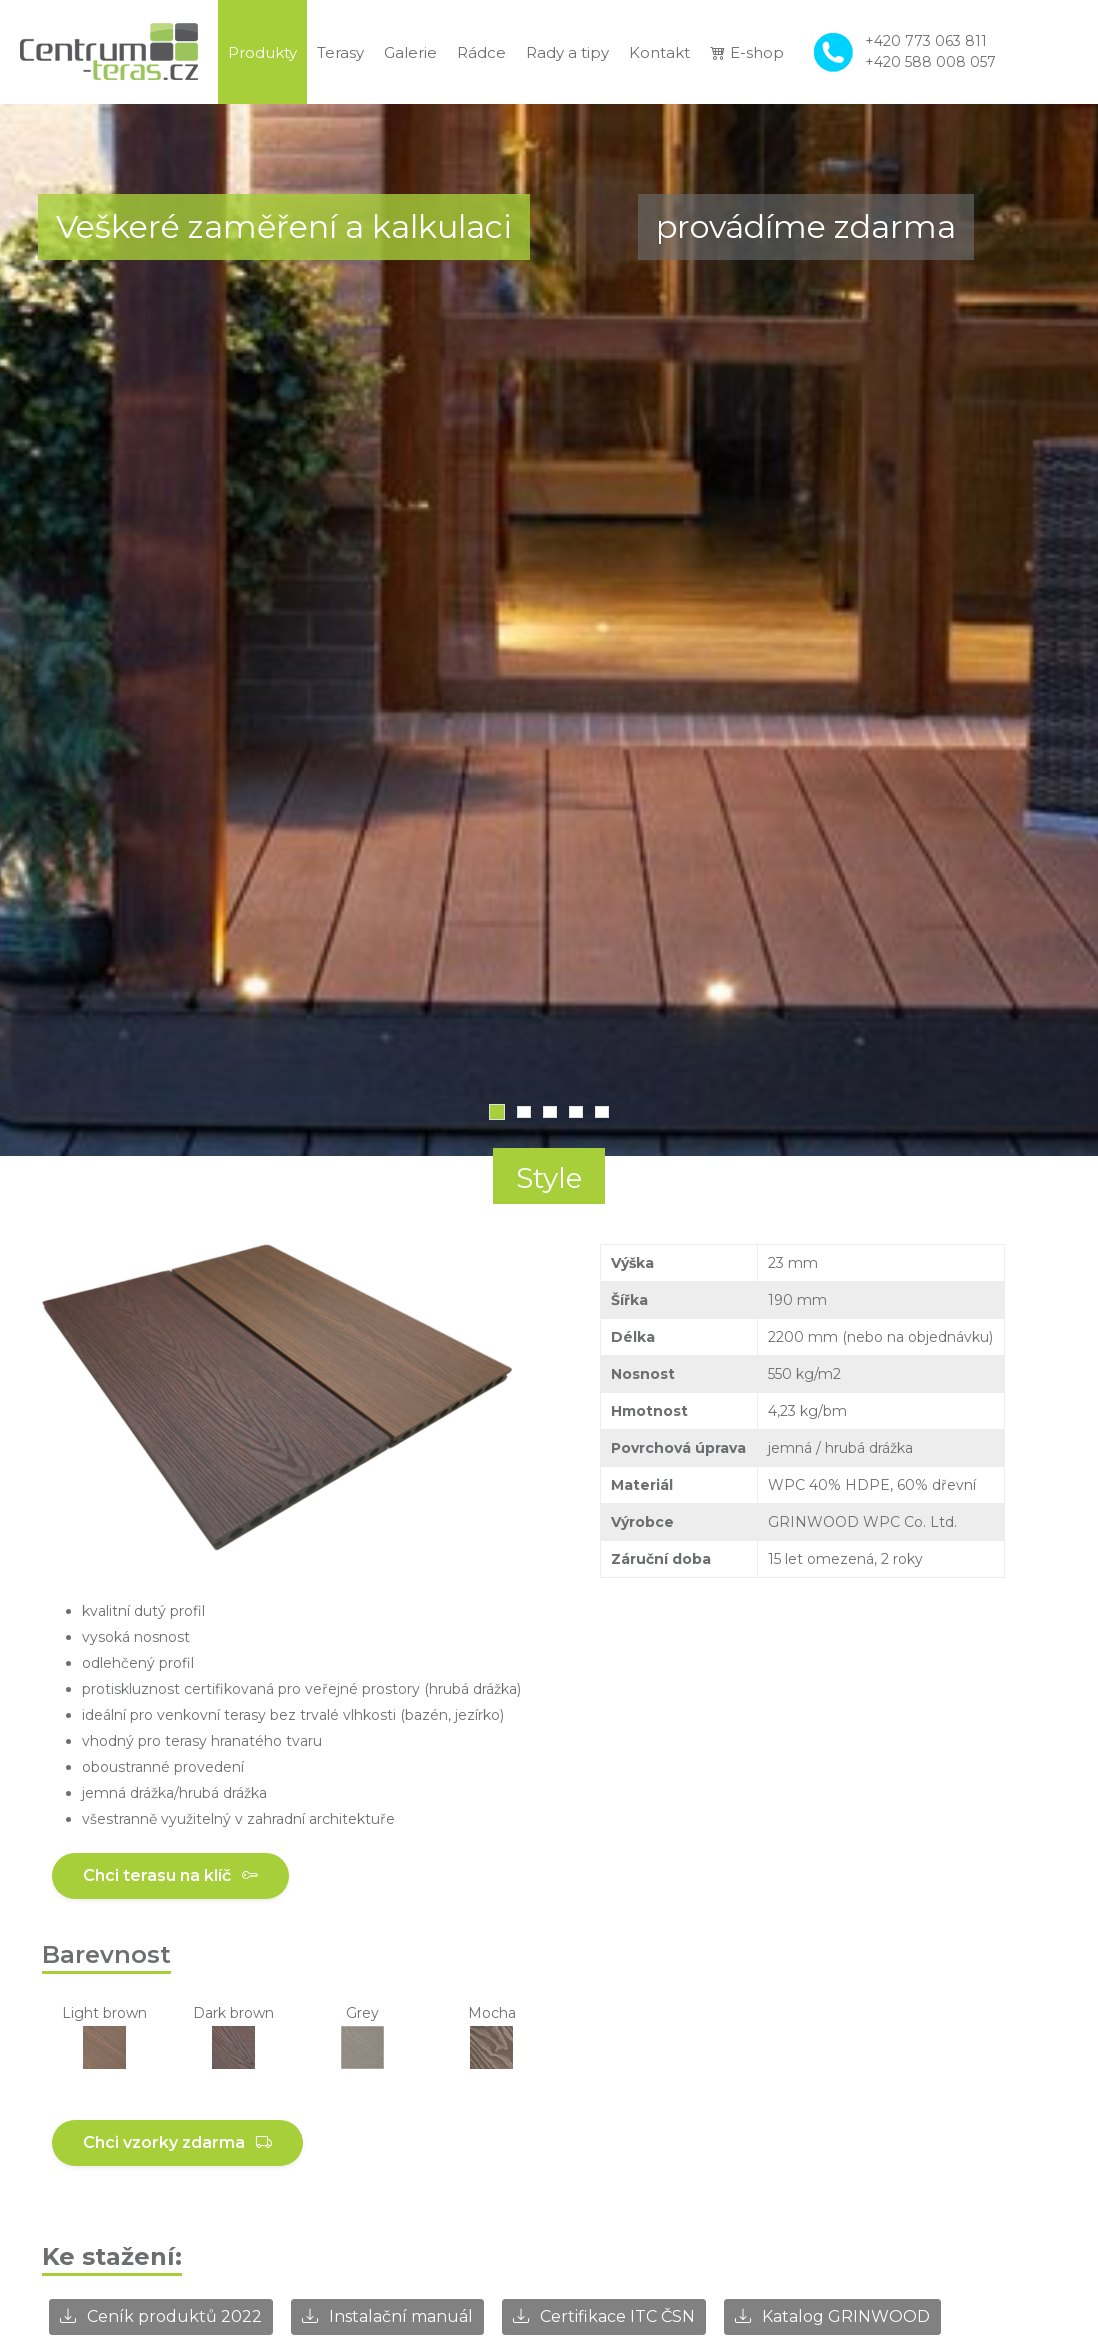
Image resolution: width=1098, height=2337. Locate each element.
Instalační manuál (387, 2316)
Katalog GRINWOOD (832, 2316)
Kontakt (659, 52)
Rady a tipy (567, 52)
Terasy (340, 52)
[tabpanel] (549, 630)
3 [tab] (550, 1112)
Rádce (481, 52)
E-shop (747, 52)
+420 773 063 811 (926, 41)
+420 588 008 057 (930, 62)
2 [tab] (524, 1112)
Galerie (410, 52)
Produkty (262, 52)
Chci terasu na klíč (170, 1875)
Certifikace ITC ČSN (604, 2316)
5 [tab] (602, 1112)
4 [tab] (576, 1112)
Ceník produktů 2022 (161, 2316)
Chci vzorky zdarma (177, 2142)
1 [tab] (497, 1112)
